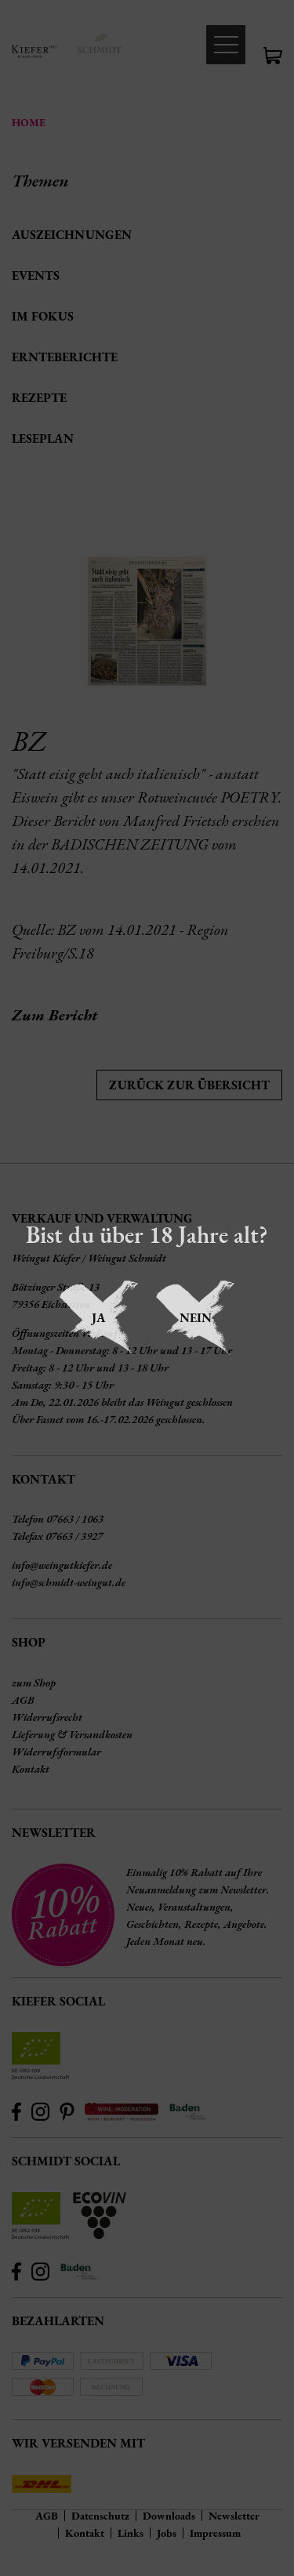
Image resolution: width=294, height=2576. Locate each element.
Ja (99, 1318)
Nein (196, 1318)
